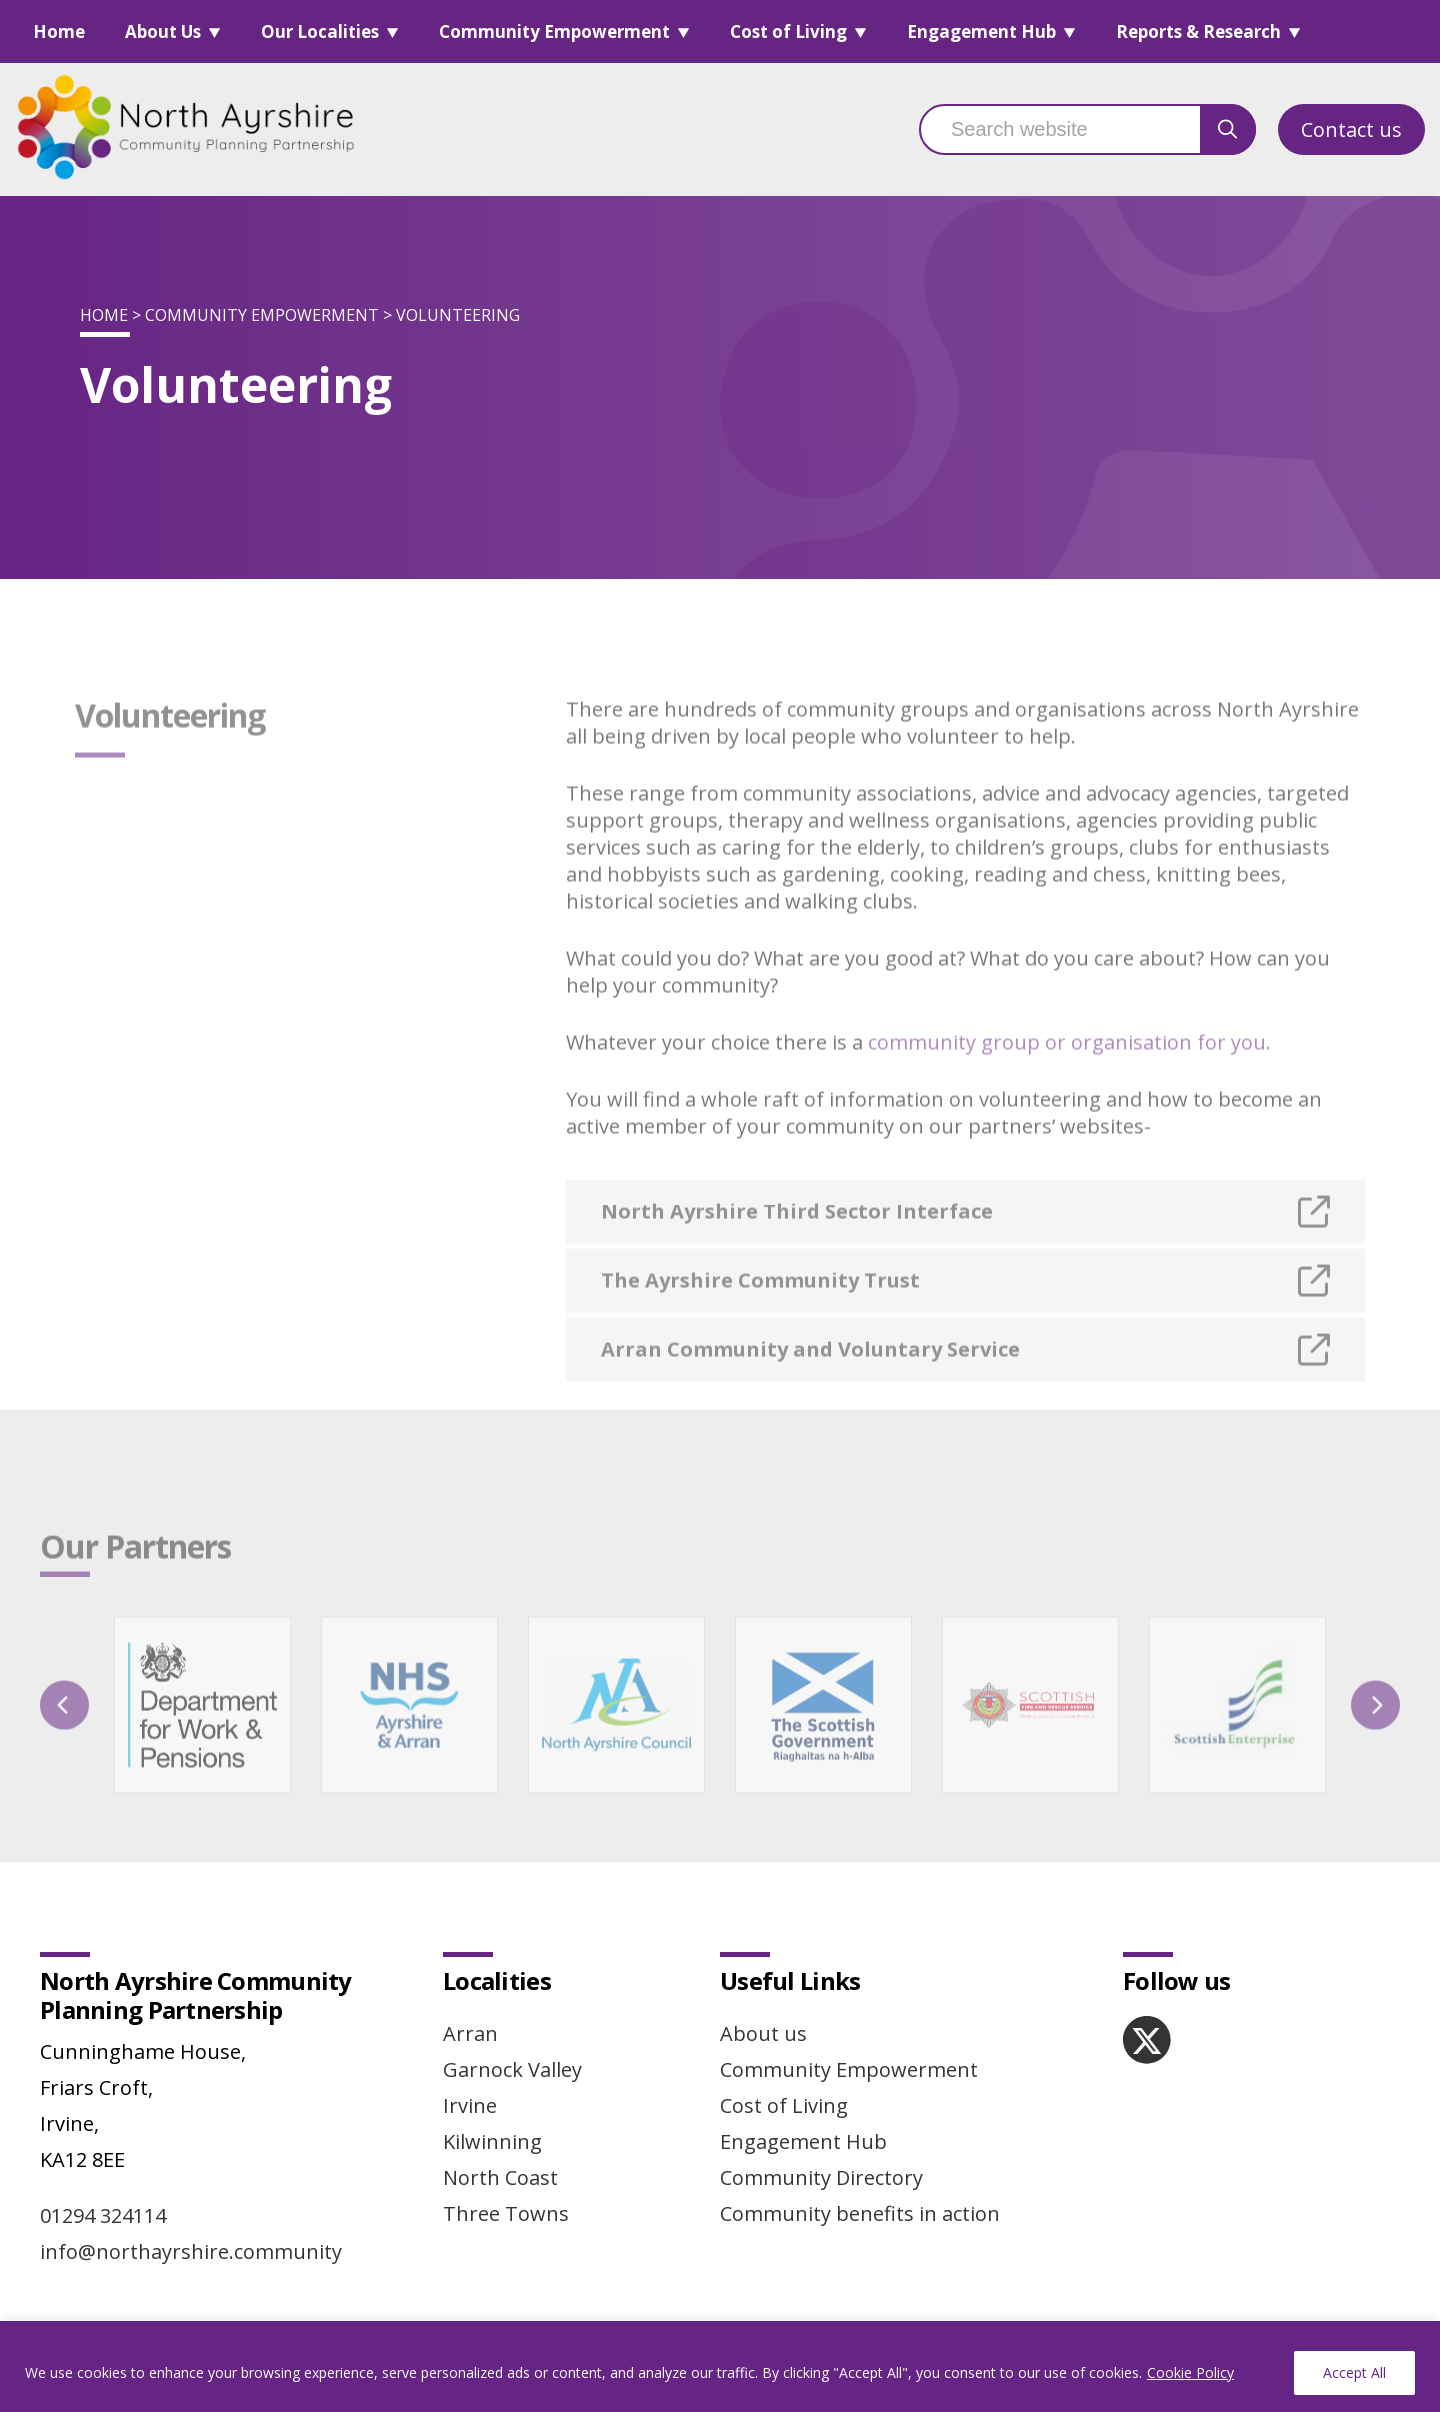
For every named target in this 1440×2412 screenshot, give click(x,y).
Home (59, 31)
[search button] (1228, 129)
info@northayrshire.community (191, 2251)
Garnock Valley (512, 2069)
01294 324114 (103, 2215)
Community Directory (821, 2177)
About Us (163, 31)
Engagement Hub (981, 31)
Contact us (1351, 129)
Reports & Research (1198, 31)
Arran (470, 2033)
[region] (720, 2366)
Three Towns (506, 2213)
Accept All (1354, 2372)
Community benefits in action (860, 2213)
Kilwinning (492, 2141)
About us (763, 2033)
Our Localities (320, 31)
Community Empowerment (554, 31)
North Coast (500, 2177)
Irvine (470, 2105)
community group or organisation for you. (1069, 1070)
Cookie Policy (1190, 2372)
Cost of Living (788, 31)
